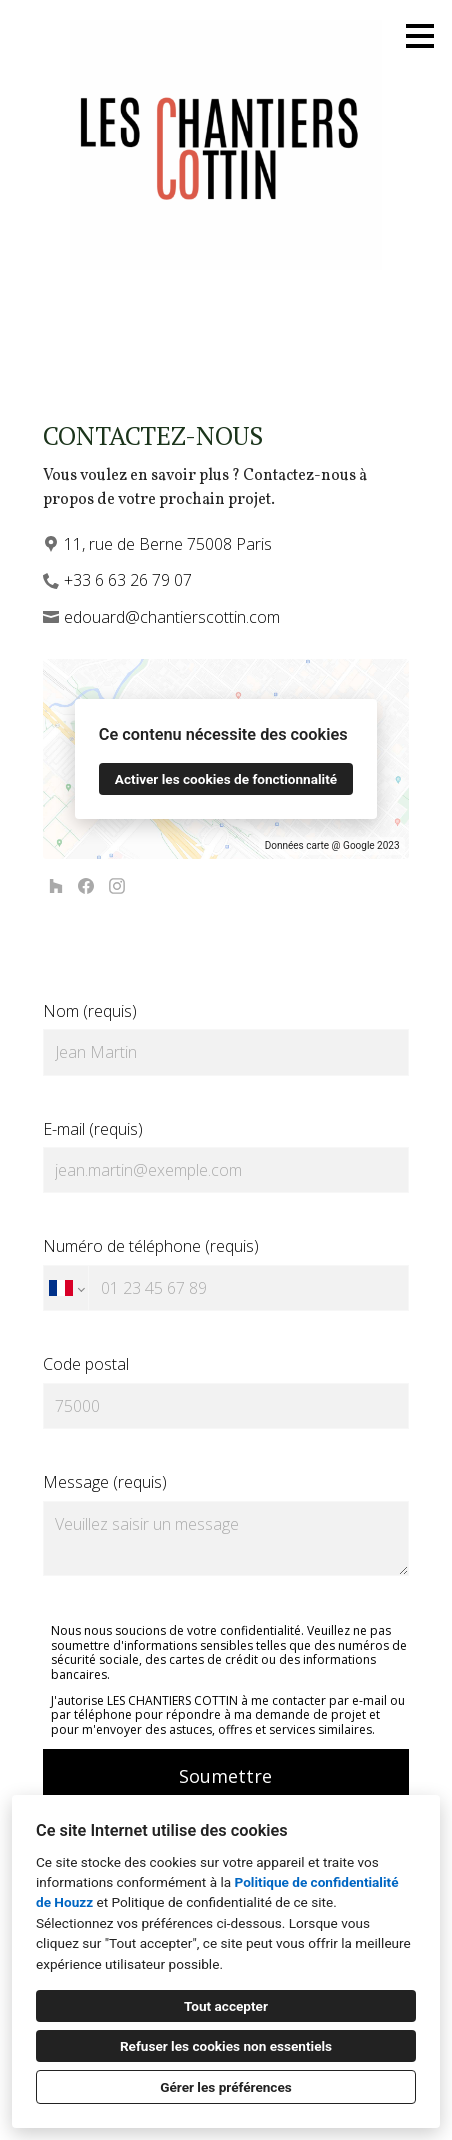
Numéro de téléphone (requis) (226, 1273)
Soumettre (225, 1776)
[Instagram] (116, 886)
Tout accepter (226, 2006)
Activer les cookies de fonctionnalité (226, 779)
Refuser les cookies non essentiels (226, 2046)
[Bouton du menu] (420, 36)
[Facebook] (86, 886)
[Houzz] (55, 886)
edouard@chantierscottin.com (172, 617)
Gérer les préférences (226, 2087)
